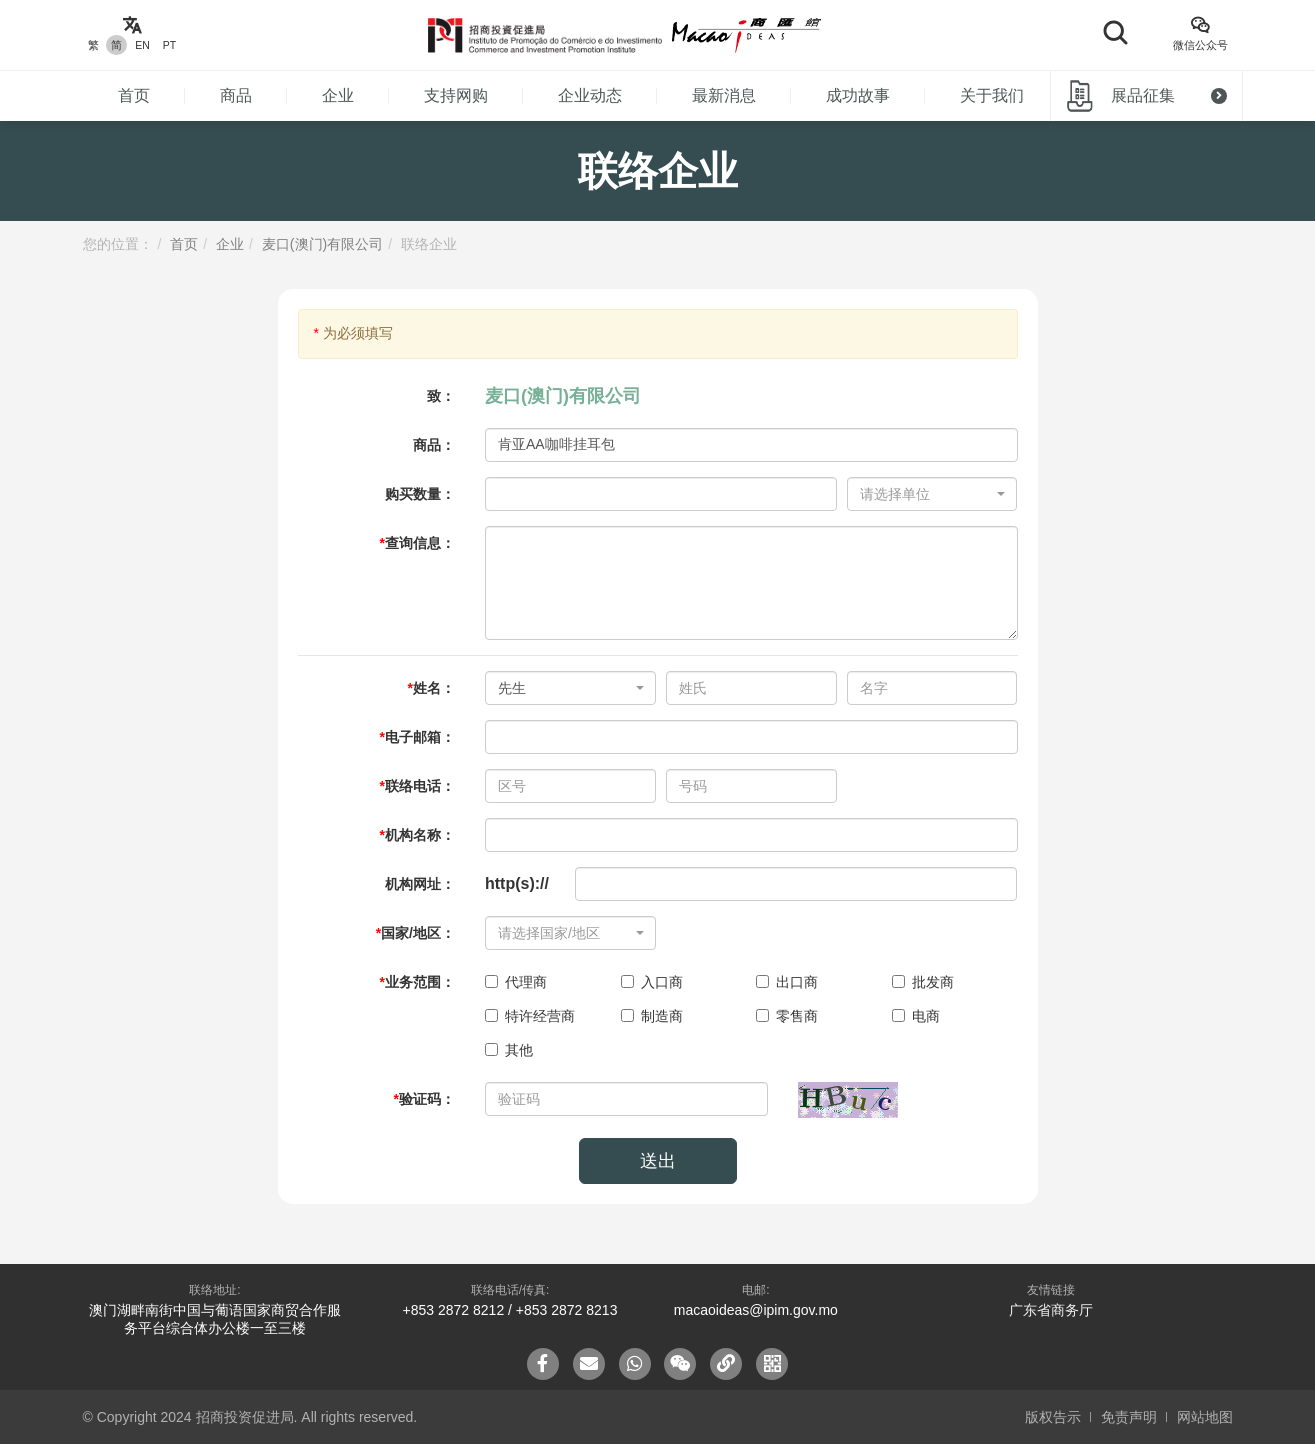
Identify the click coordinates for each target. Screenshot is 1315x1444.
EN (142, 45)
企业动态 (590, 95)
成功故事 (858, 95)
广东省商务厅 (1051, 1310)
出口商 (787, 982)
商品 (236, 95)
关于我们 (992, 95)
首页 (134, 95)
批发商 (923, 982)
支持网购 (456, 95)
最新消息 (724, 95)
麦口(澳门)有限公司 (322, 244)
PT (169, 45)
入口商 (652, 982)
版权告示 (1053, 1417)
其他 (509, 1050)
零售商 (787, 1016)
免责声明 (1129, 1417)
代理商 (516, 982)
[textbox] (926, 494)
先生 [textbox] (512, 688)
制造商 (652, 1016)
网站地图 (1205, 1417)
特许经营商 (530, 1016)
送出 (658, 1161)
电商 (916, 1016)
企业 (338, 95)
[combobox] (932, 494)
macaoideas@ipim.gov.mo (756, 1310)
